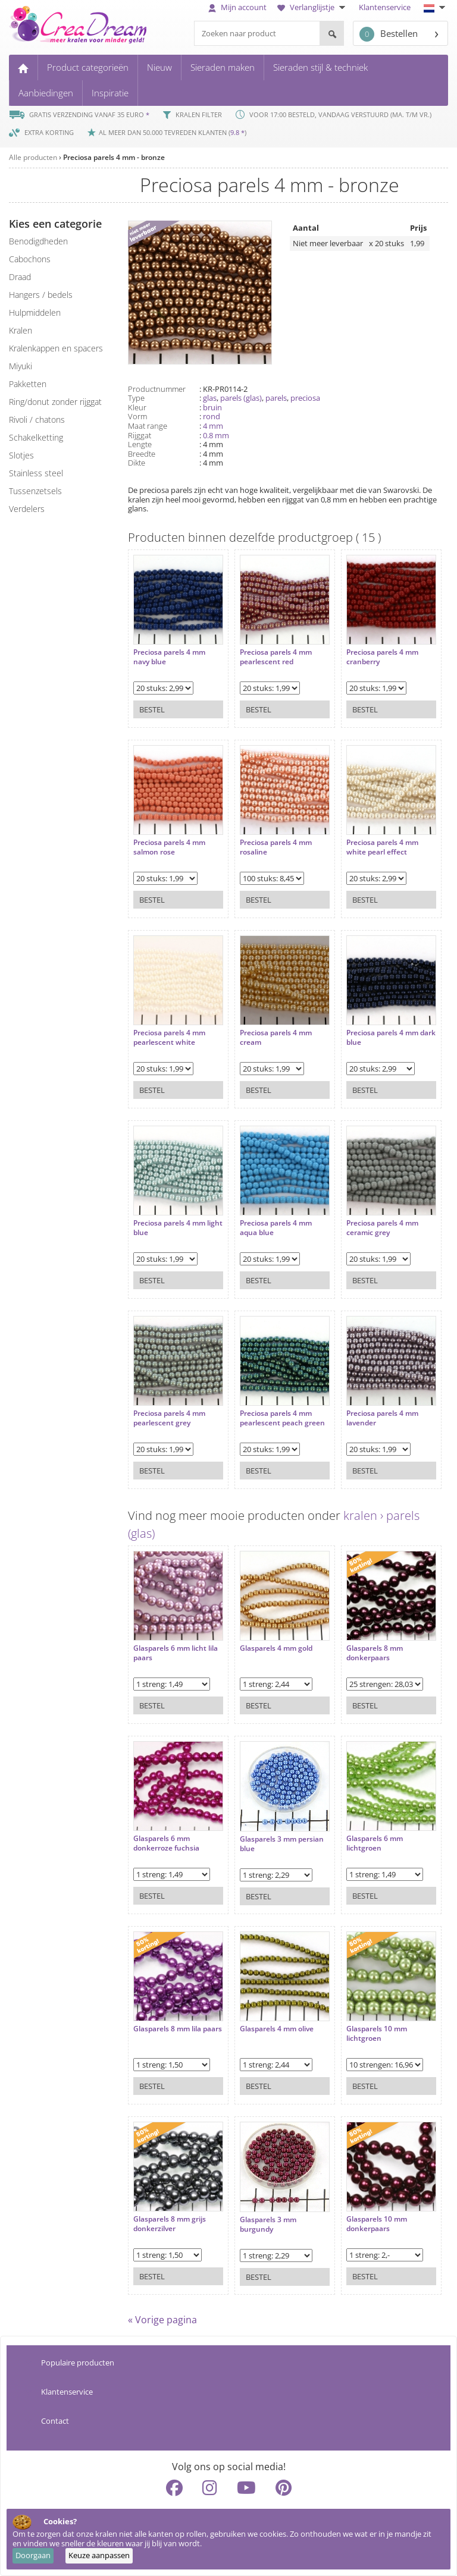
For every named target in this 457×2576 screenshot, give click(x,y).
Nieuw (159, 67)
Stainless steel (36, 473)
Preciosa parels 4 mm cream (270, 1032)
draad (20, 276)
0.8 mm (216, 435)
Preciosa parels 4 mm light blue (169, 1222)
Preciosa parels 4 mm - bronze (114, 157)
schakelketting (36, 437)
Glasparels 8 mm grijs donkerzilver (169, 2218)
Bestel (152, 704)
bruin (212, 407)
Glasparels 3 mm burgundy (262, 2219)
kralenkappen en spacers (56, 348)
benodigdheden (38, 241)
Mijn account (237, 7)
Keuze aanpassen (99, 2555)
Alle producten (33, 157)
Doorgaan (33, 2555)
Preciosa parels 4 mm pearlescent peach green (270, 1417)
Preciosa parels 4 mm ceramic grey (372, 1222)
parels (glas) (241, 397)
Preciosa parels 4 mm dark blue (372, 1032)
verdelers (27, 508)
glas (210, 397)
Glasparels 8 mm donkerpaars (364, 1647)
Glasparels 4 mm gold (270, 1643)
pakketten (27, 383)
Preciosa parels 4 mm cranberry (372, 651)
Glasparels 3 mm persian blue (276, 1838)
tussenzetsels (35, 491)
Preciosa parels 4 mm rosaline (270, 842)
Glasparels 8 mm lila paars (167, 2028)
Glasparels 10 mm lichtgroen (366, 2028)
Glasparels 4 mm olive (271, 2023)
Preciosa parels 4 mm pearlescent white (169, 1032)
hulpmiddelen (35, 312)
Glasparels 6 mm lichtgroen (364, 1838)
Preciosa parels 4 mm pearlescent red (270, 651)
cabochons (30, 259)
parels (276, 397)
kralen (20, 330)
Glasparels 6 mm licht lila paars (175, 1647)
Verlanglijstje (312, 7)
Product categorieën (88, 67)
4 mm (213, 425)
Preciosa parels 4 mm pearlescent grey (169, 1412)
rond (211, 416)
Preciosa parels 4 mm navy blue (169, 651)
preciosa (305, 397)
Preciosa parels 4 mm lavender (372, 1412)
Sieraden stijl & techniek (320, 67)
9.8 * (237, 132)
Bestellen (388, 34)
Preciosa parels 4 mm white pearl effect (372, 842)
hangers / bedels (41, 294)
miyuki (20, 366)
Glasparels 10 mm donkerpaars (366, 2218)
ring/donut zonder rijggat (55, 401)
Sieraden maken (222, 67)
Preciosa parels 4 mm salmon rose (169, 842)
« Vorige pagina (162, 2319)
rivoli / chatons (37, 419)
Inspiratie (110, 93)
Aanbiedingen (45, 93)
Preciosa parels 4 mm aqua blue (270, 1222)
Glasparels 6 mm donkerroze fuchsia (166, 1838)
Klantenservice (385, 7)
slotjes (21, 455)
